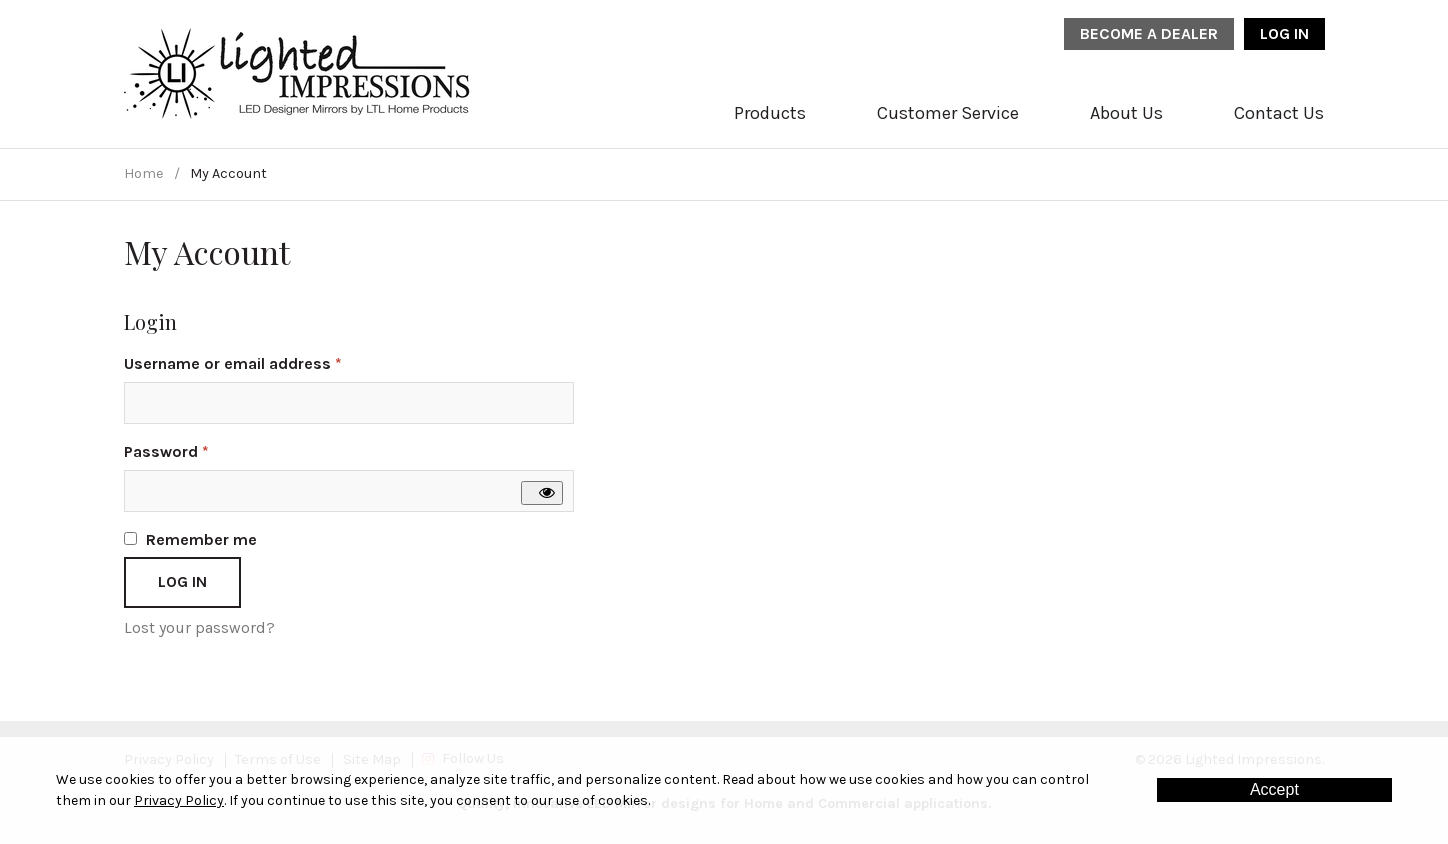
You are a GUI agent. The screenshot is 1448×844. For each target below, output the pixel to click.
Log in (182, 581)
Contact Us (1279, 113)
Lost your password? (199, 627)
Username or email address (266, 362)
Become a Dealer (1149, 33)
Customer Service (948, 113)
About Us (1126, 113)
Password (199, 450)
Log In (1284, 33)
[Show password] (542, 493)
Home (144, 173)
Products (770, 113)
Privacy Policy (179, 800)
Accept (1274, 789)
